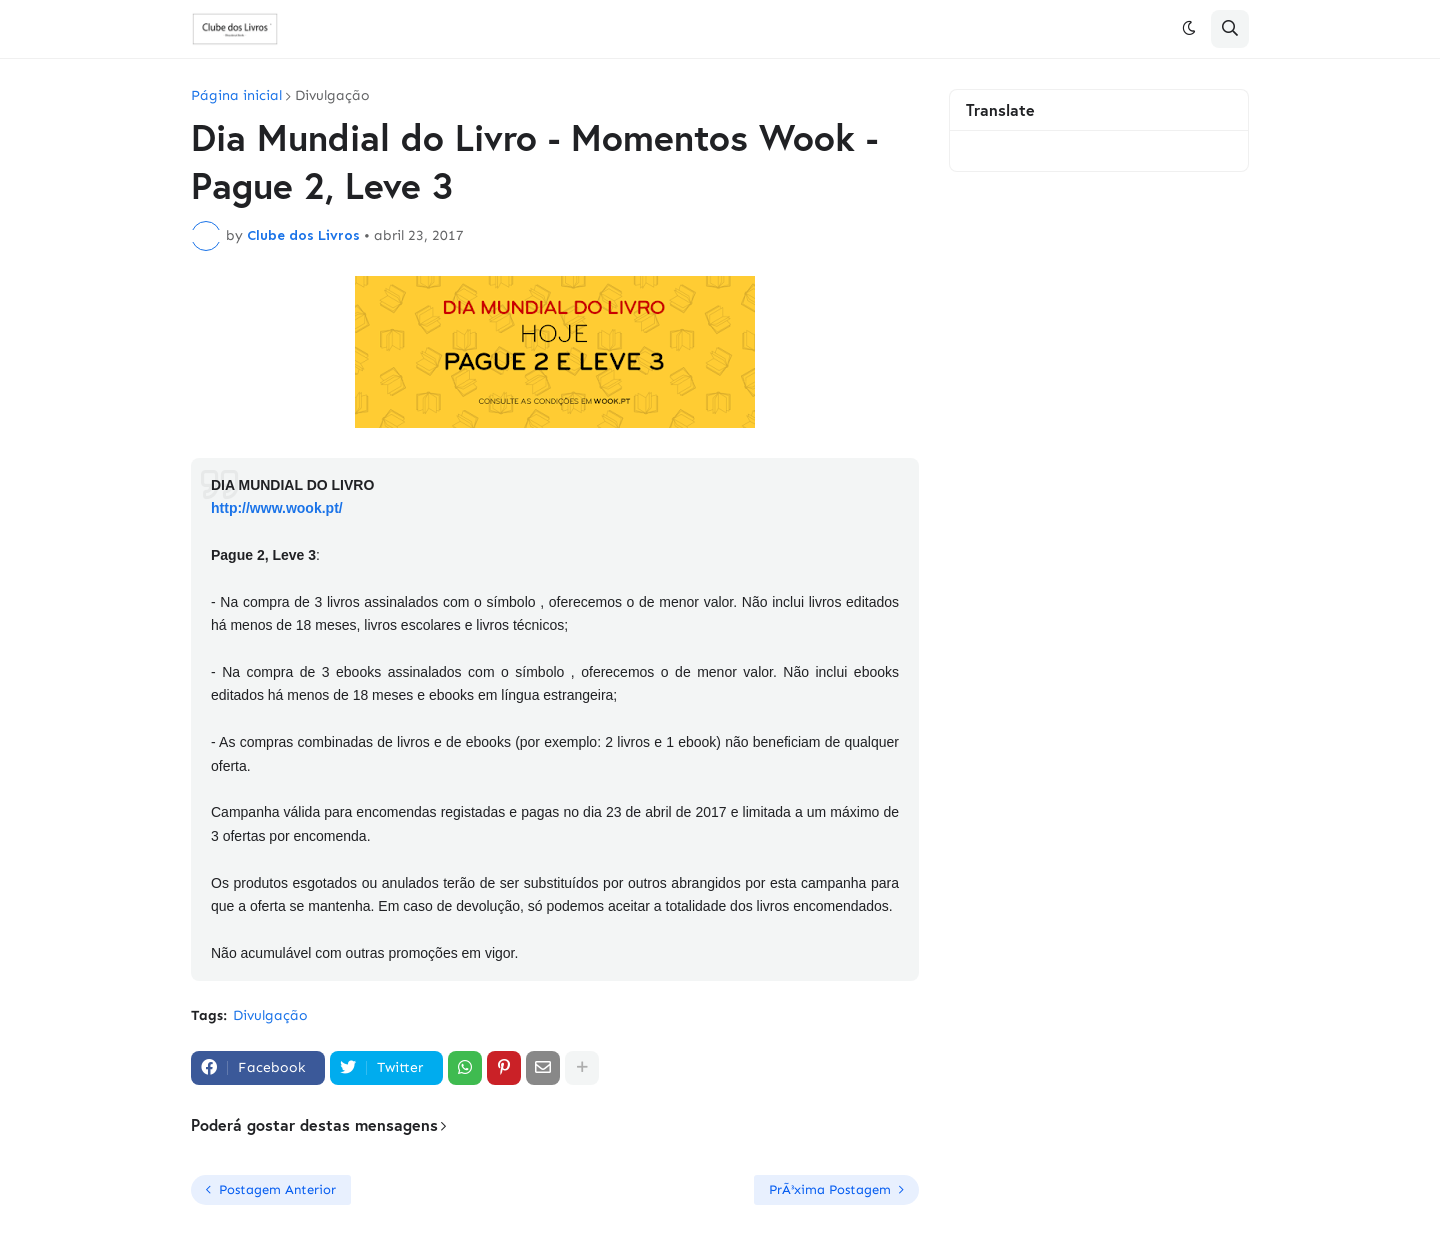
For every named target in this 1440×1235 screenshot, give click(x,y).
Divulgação (332, 96)
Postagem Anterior (277, 1189)
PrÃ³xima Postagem (830, 1189)
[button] (1189, 29)
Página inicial (236, 96)
